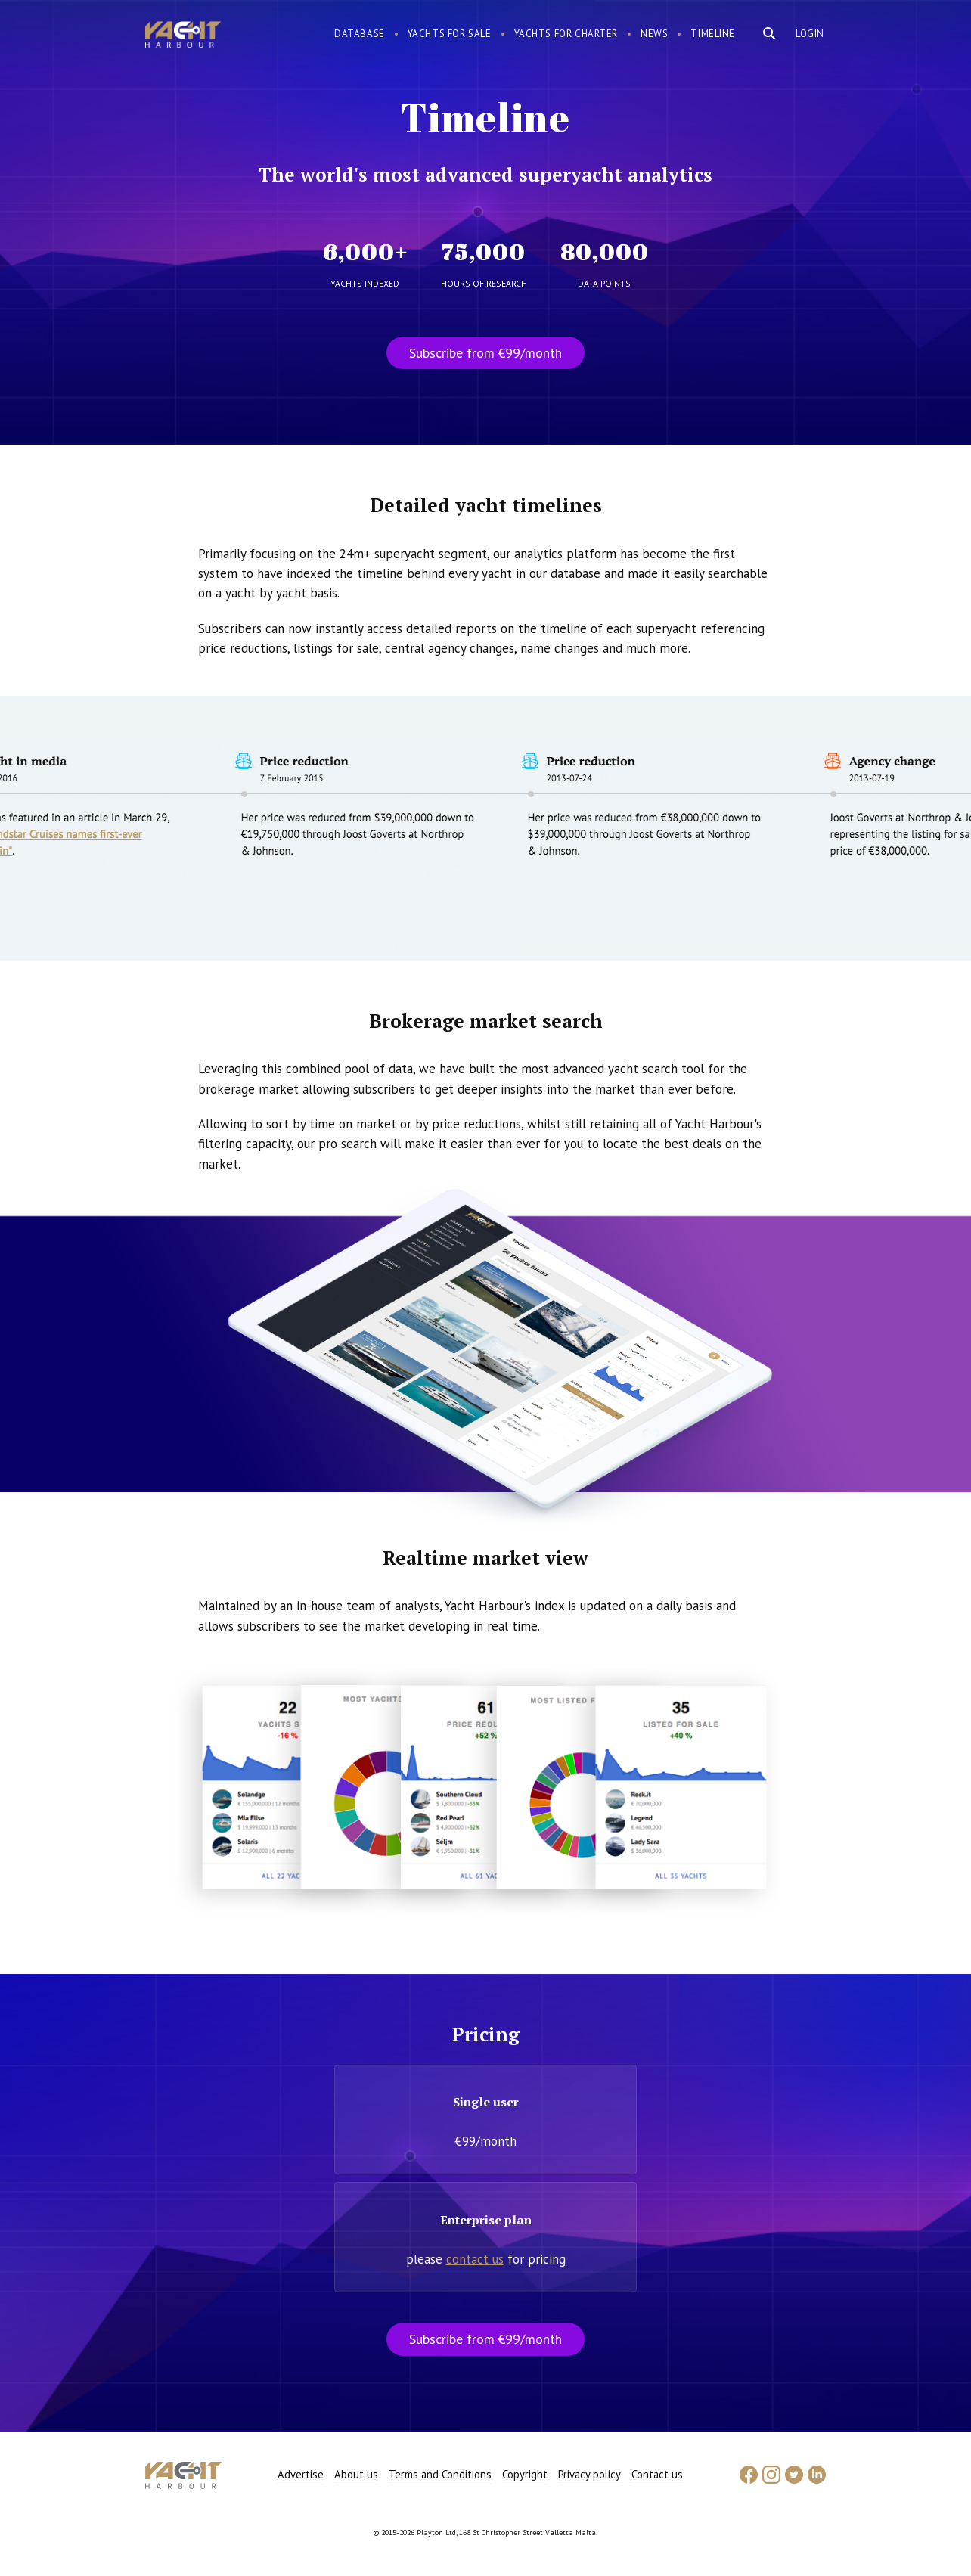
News (654, 33)
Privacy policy (589, 2474)
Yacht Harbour (183, 36)
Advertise (301, 2474)
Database (359, 33)
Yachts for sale (450, 33)
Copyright (525, 2474)
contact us (475, 2259)
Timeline (712, 33)
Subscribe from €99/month (485, 353)
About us (356, 2474)
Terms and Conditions (440, 2474)
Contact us (657, 2474)
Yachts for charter (566, 33)
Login (810, 33)
